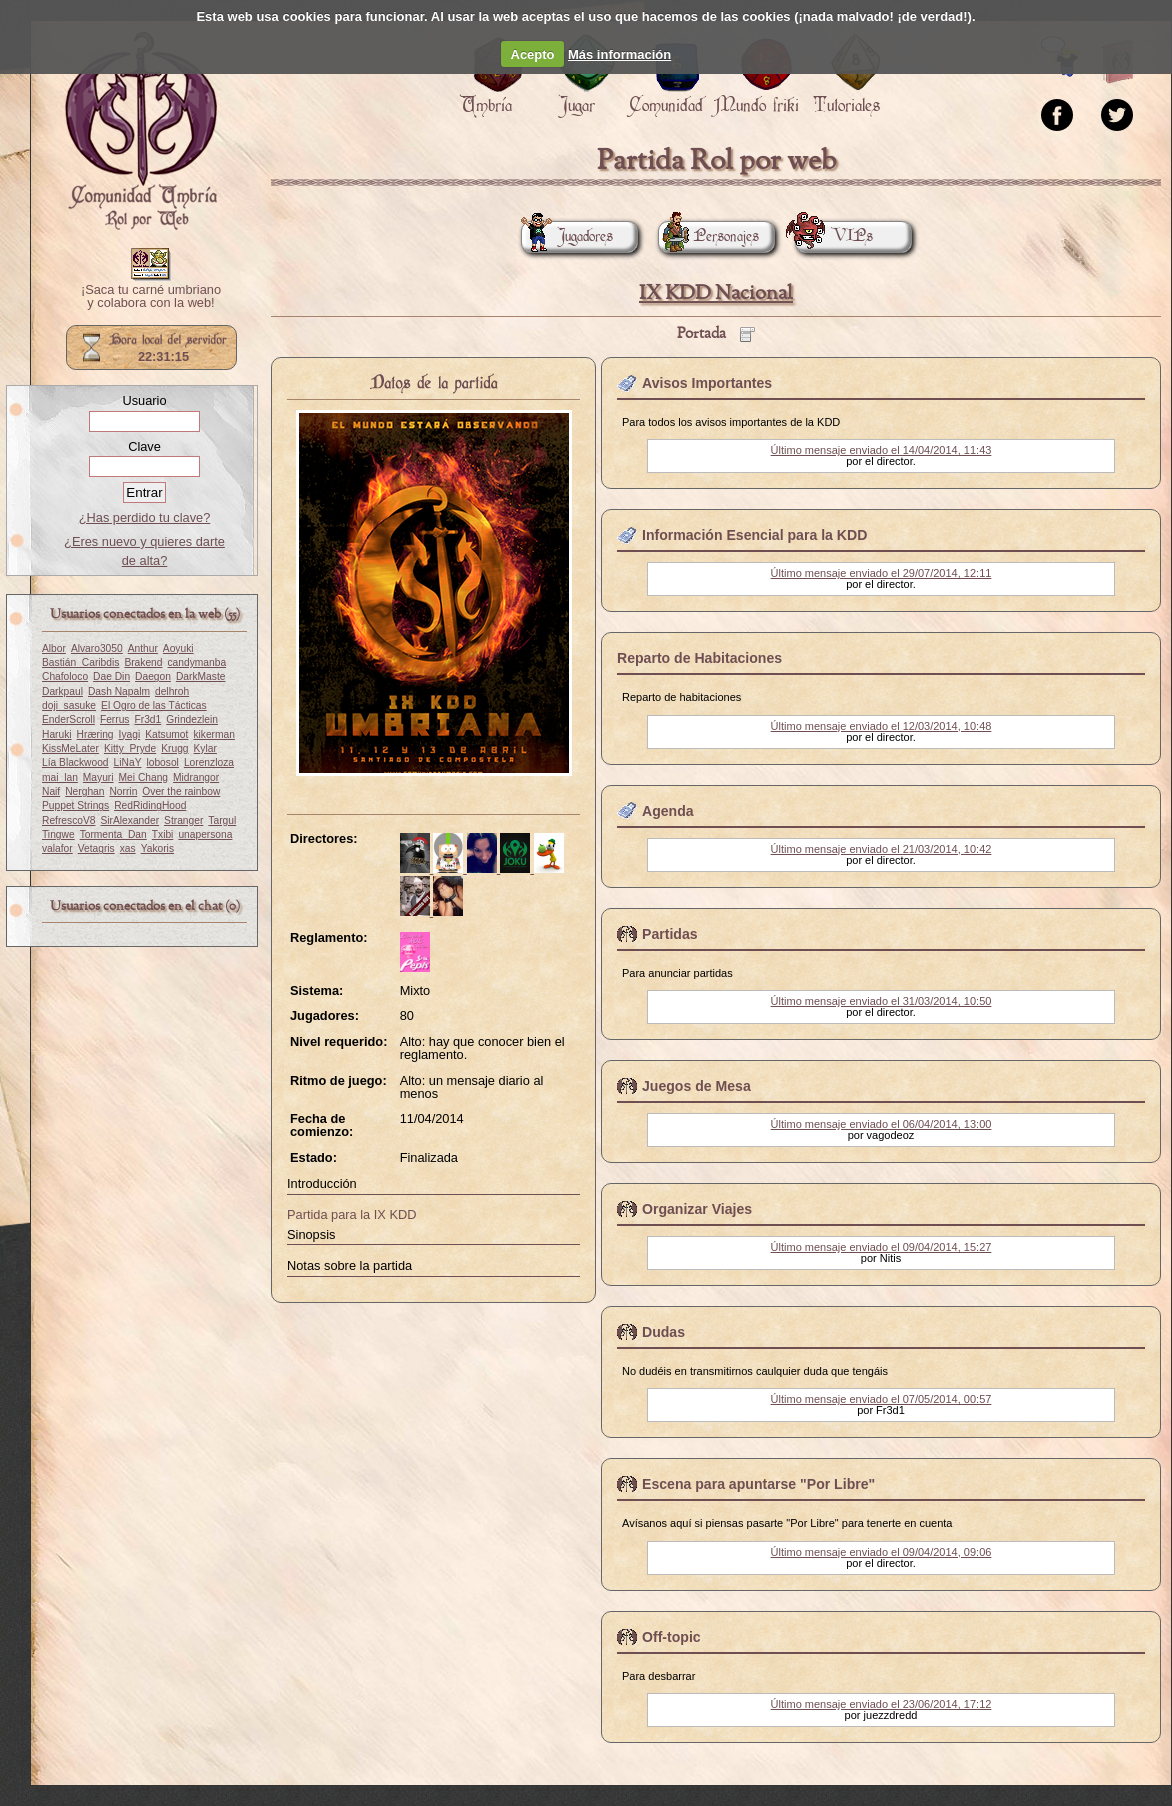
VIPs (834, 236)
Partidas (670, 934)
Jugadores (567, 236)
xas (128, 848)
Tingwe (58, 834)
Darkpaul (62, 691)
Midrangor (196, 777)
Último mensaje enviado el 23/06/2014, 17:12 (881, 1704)
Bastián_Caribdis (80, 662)
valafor (57, 848)
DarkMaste (200, 676)
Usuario (144, 400)
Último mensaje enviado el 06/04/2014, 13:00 (881, 1124)
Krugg (174, 748)
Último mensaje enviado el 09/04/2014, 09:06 (881, 1552)
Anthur (143, 648)
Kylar (205, 748)
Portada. (141, 131)
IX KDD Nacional (716, 293)
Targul (222, 820)
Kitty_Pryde (130, 748)
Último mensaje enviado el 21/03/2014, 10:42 (881, 849)
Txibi (163, 834)
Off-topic (671, 1637)
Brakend (143, 662)
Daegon (153, 676)
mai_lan (60, 777)
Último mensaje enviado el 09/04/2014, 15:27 (881, 1247)
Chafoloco (65, 676)
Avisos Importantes (707, 383)
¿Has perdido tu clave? (145, 517)
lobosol (162, 762)
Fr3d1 (147, 719)
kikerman (214, 734)
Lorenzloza (209, 762)
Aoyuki (178, 648)
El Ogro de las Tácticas (154, 705)
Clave (144, 446)
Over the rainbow (181, 791)
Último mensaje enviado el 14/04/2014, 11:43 (881, 450)
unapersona (205, 834)
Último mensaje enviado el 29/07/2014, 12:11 (881, 573)
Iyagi (130, 734)
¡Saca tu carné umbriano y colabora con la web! (151, 297)
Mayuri (98, 777)
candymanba (197, 662)
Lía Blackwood (75, 762)
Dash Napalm (119, 691)
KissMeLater (70, 748)
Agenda (668, 811)
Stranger (183, 820)
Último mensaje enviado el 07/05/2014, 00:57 (881, 1399)
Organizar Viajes (697, 1209)
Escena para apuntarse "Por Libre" (758, 1484)
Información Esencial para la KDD (754, 535)
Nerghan (84, 791)
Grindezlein (192, 719)
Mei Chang (144, 777)
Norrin (123, 791)
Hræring (95, 734)
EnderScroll (68, 719)
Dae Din (111, 676)
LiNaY (128, 762)
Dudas (663, 1332)
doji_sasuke (69, 705)
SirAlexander (129, 820)
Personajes (708, 236)
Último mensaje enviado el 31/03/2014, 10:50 (881, 1001)
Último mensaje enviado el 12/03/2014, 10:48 (881, 726)
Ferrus (115, 719)
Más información (619, 54)
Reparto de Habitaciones (699, 658)
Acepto (533, 54)
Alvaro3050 (97, 648)
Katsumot (166, 734)
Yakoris (157, 848)
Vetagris (96, 848)
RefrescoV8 (68, 820)
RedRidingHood (150, 805)
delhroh (172, 691)
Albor (54, 648)
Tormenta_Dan (113, 834)
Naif (51, 791)
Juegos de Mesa (696, 1086)
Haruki (57, 734)
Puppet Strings (75, 805)
